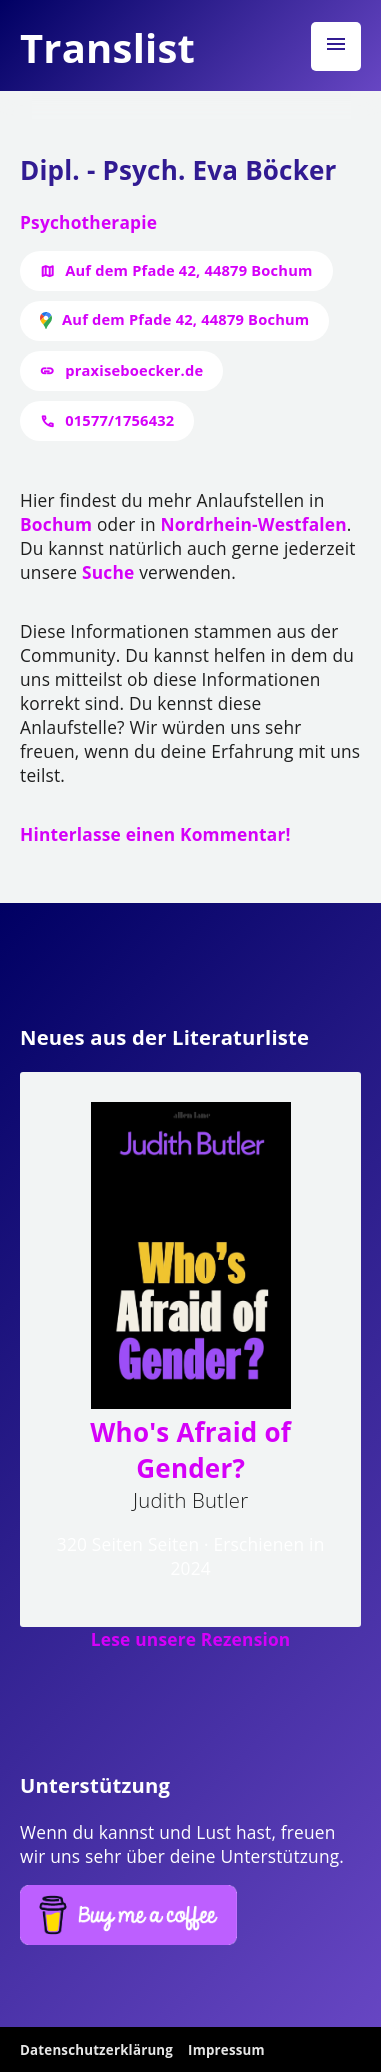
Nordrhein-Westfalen (253, 524)
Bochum (56, 524)
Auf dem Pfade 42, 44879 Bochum (188, 270)
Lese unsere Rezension (191, 1639)
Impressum (226, 2050)
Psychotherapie (88, 222)
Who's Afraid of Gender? (190, 1450)
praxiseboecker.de (134, 370)
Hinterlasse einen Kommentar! (155, 834)
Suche (108, 572)
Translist (107, 47)
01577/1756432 (119, 420)
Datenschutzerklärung (96, 2050)
